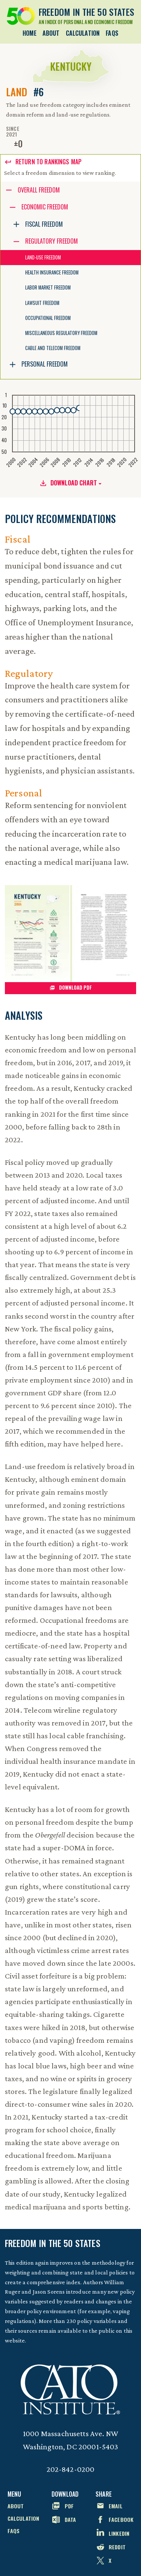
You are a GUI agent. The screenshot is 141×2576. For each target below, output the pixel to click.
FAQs (112, 33)
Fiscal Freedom (44, 224)
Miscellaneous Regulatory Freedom (61, 333)
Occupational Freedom (48, 317)
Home (29, 33)
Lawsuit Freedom (42, 302)
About (51, 33)
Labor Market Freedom (48, 287)
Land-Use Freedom (43, 257)
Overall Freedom (39, 189)
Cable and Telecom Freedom (52, 348)
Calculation (83, 33)
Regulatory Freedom (51, 241)
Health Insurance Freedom (52, 272)
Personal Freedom (44, 363)
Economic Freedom (44, 206)
